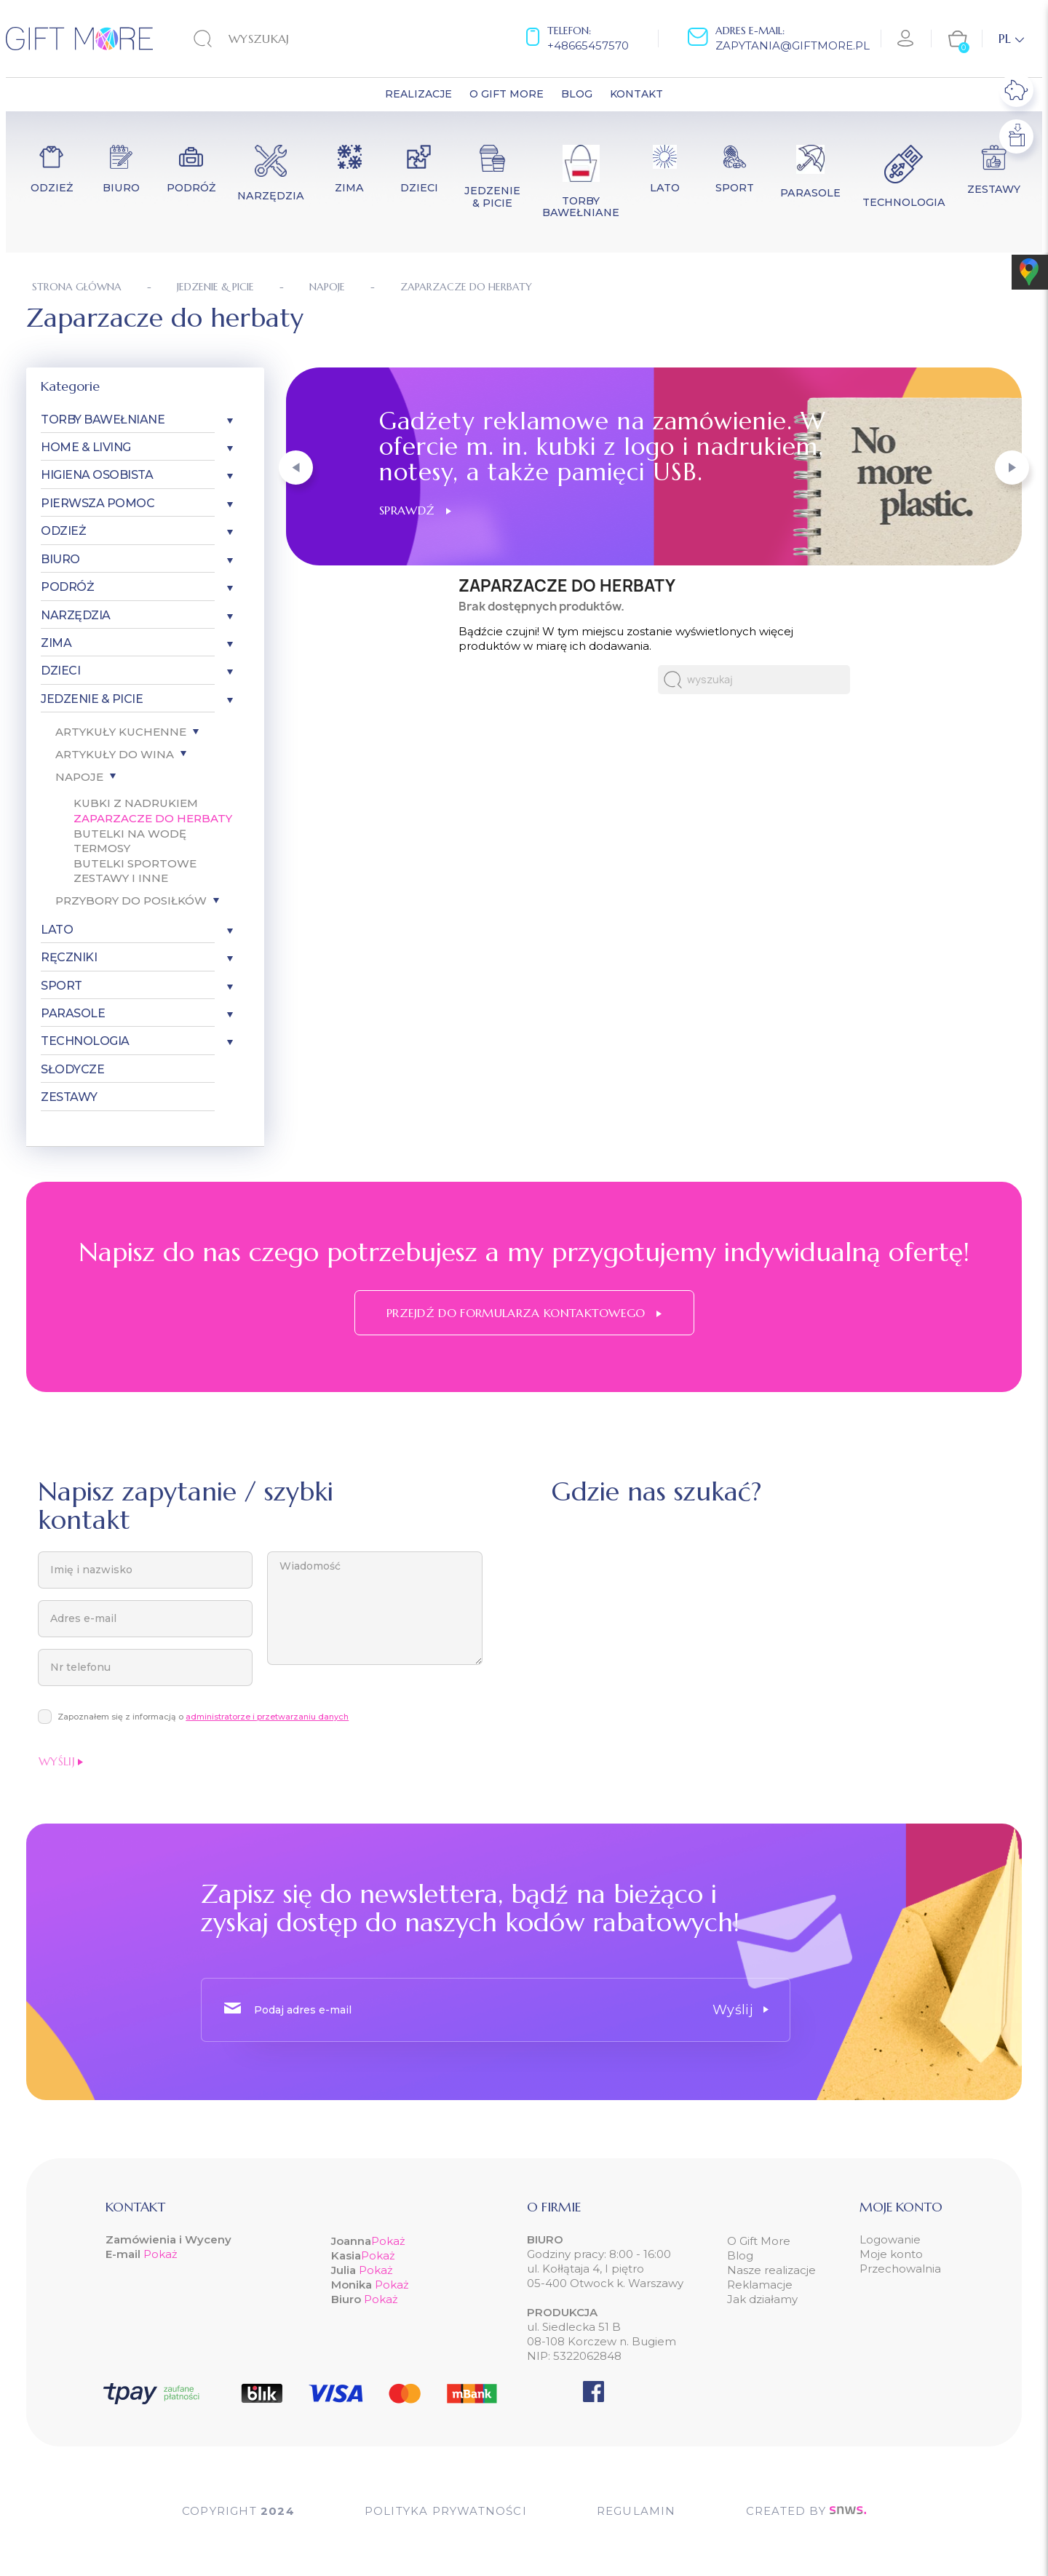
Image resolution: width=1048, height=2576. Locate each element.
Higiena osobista (97, 475)
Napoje (79, 777)
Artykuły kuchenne (120, 732)
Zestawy (69, 1097)
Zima (56, 643)
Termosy (102, 848)
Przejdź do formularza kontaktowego (524, 1312)
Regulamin (636, 2511)
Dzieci (60, 670)
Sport (61, 986)
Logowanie (890, 2239)
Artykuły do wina (114, 754)
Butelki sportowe (135, 863)
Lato (57, 930)
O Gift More (758, 2241)
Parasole (73, 1013)
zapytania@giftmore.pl (792, 45)
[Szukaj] (284, 38)
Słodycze (72, 1069)
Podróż (67, 587)
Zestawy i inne (121, 878)
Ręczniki (69, 957)
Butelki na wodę (130, 833)
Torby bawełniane (102, 419)
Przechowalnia (900, 2268)
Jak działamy (762, 2299)
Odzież (63, 531)
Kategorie (70, 386)
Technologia (85, 1041)
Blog (740, 2255)
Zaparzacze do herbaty (153, 818)
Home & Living (86, 447)
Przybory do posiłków (131, 900)
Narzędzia (76, 615)
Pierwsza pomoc (97, 503)
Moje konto (891, 2254)
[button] (296, 467)
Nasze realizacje (771, 2270)
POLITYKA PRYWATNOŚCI (446, 2511)
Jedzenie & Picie (92, 699)
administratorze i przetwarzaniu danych (267, 1717)
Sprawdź (415, 510)
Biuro (60, 559)
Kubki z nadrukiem (136, 803)
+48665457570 (588, 45)
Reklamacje (760, 2284)
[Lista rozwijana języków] (1011, 38)
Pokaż (160, 2254)
